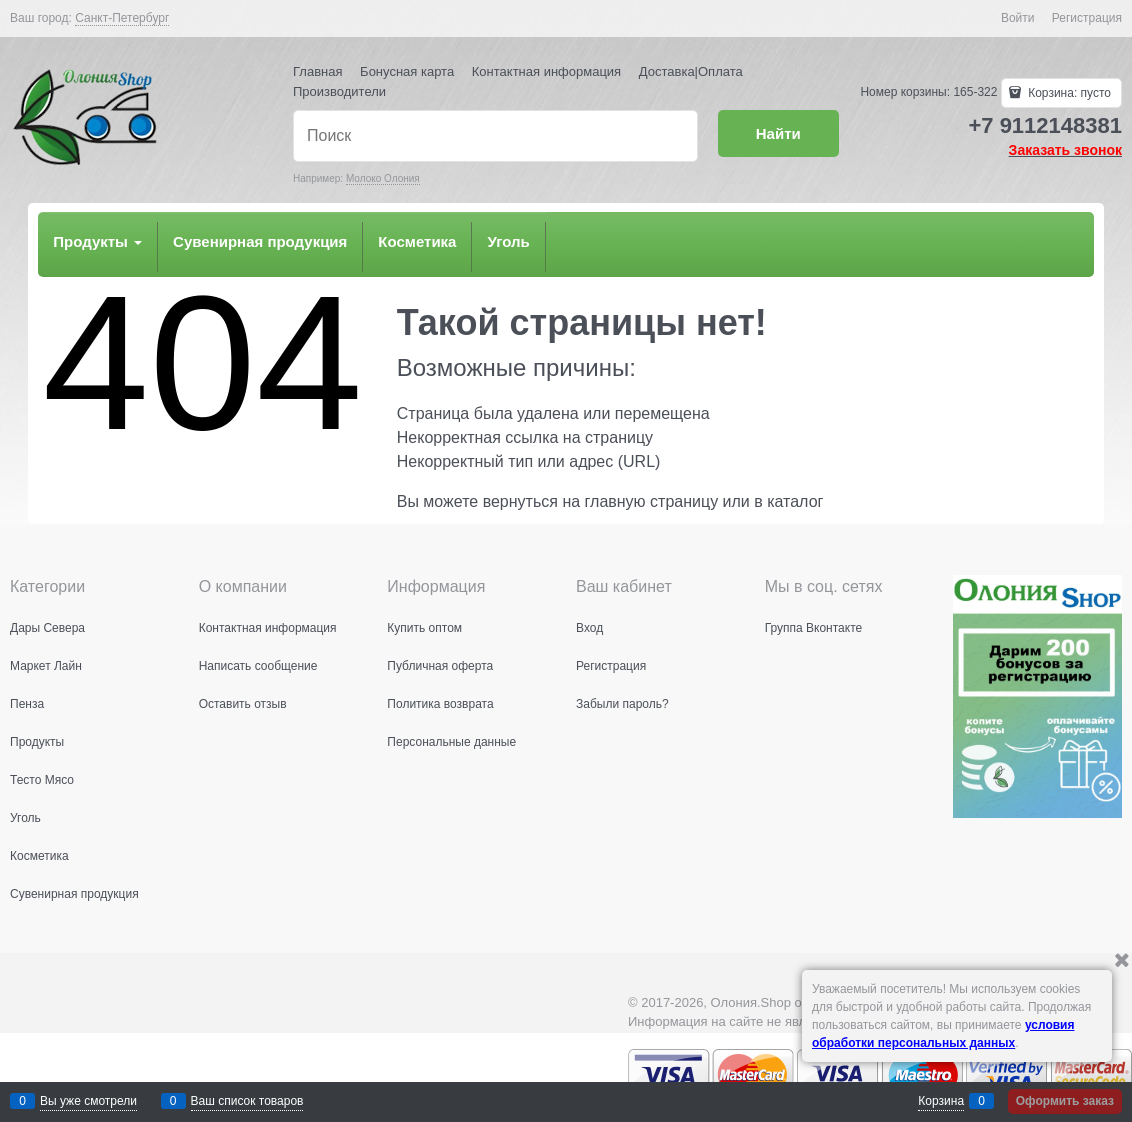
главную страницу (652, 501)
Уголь (508, 241)
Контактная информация (546, 71)
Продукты (97, 241)
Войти (1018, 18)
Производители (339, 91)
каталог (795, 501)
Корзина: (1068, 93)
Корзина (941, 1101)
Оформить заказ (1065, 1101)
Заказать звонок (1065, 150)
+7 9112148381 (1045, 125)
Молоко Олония (383, 178)
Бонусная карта (407, 71)
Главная (317, 71)
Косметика (417, 241)
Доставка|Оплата (691, 71)
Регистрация (1087, 18)
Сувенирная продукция (260, 241)
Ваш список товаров (247, 1101)
